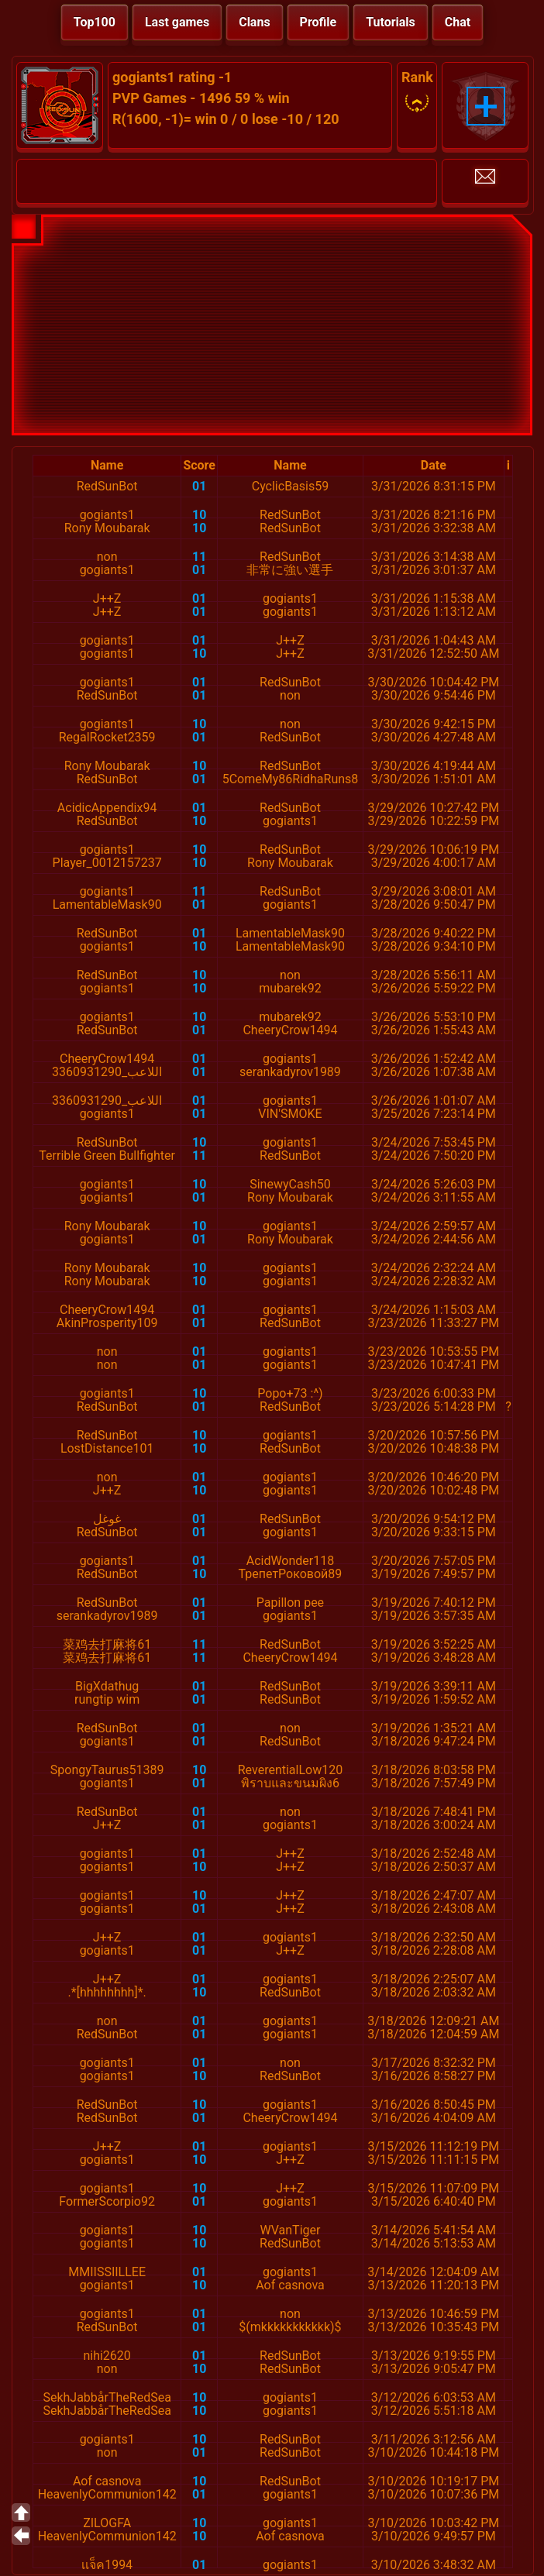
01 (199, 486)
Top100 (94, 22)
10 (199, 514)
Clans (254, 22)
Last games (177, 22)
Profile (318, 22)
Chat (457, 22)
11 (199, 556)
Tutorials (390, 22)
